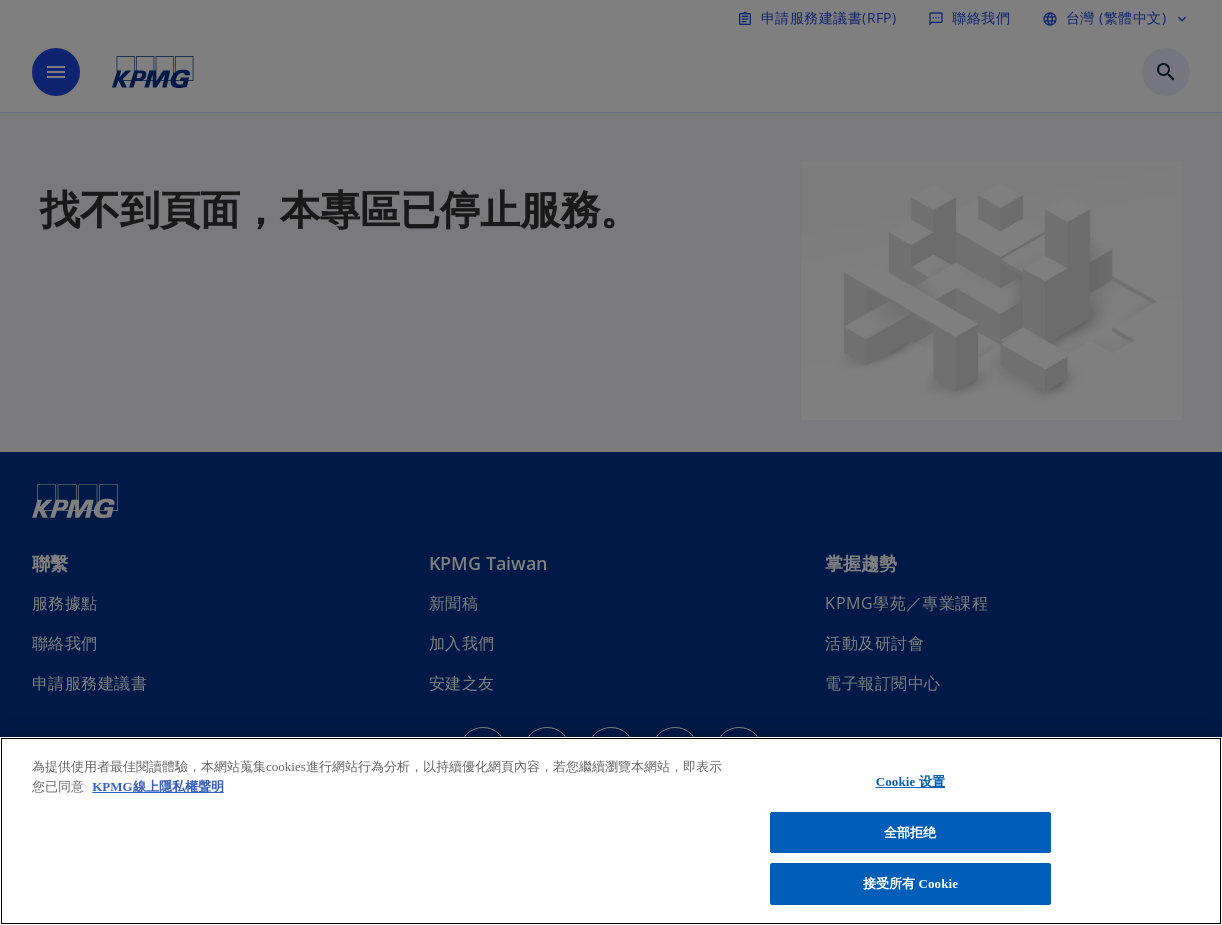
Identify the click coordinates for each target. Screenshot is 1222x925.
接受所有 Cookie (911, 883)
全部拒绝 (910, 832)
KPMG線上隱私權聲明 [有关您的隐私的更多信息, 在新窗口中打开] (157, 786)
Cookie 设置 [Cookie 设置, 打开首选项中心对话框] (910, 781)
